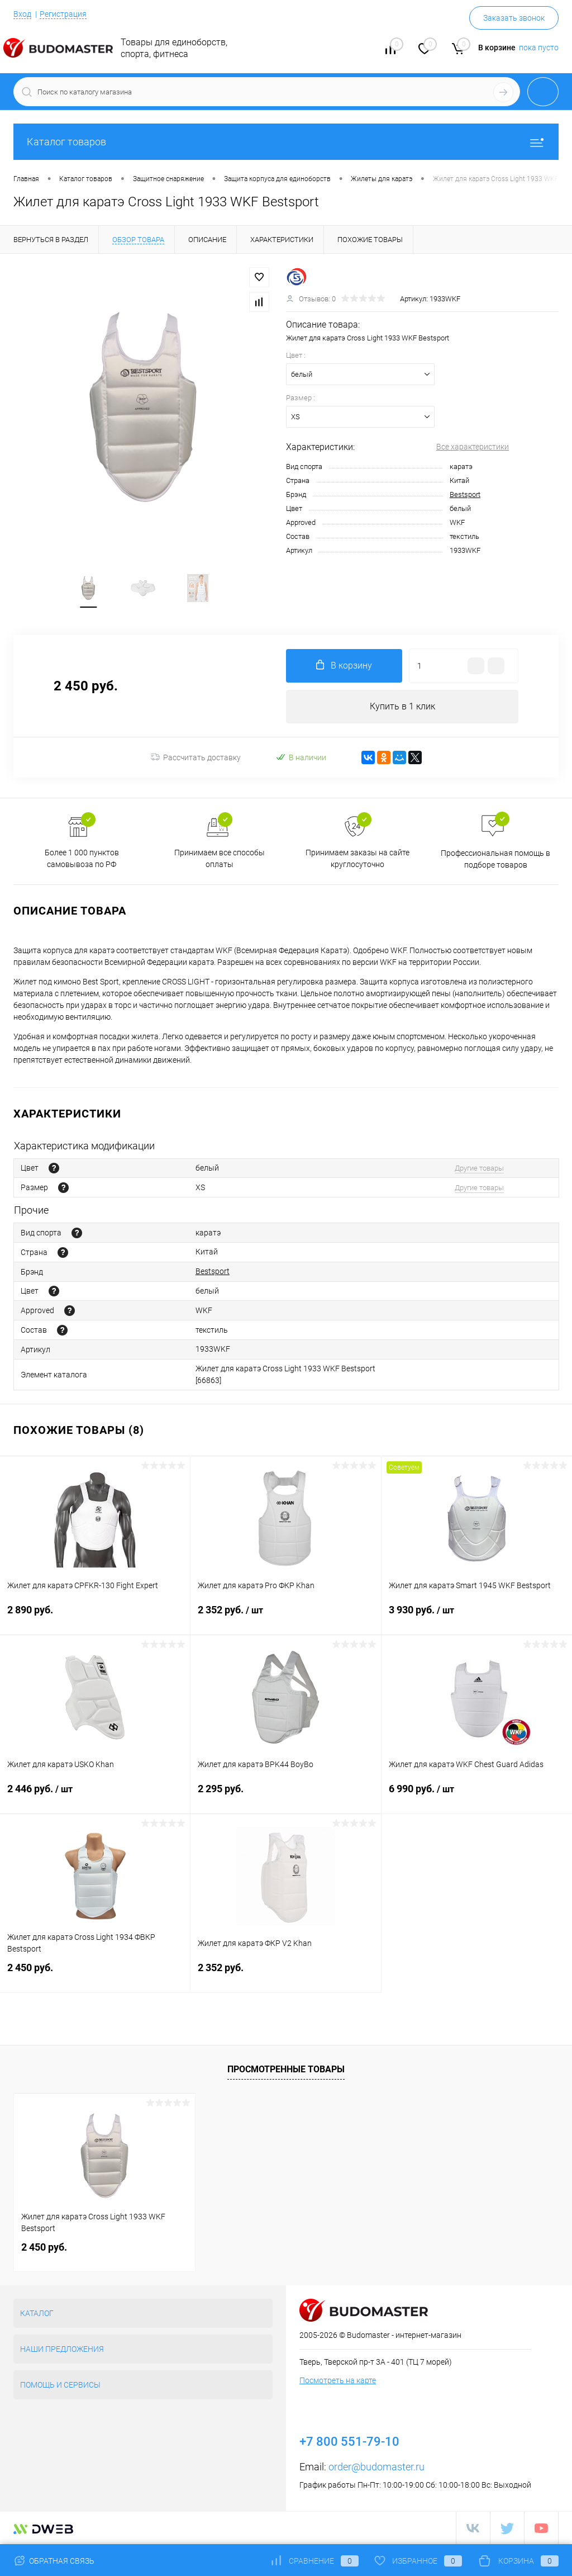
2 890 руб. (95, 1616)
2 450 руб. (95, 1974)
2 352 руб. (285, 1617)
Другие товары (479, 1168)
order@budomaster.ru (376, 2467)
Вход (22, 14)
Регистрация (63, 14)
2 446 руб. (95, 1795)
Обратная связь (53, 2560)
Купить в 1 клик (402, 706)
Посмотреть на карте (337, 2380)
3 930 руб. (477, 1617)
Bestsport (465, 494)
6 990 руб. (477, 1795)
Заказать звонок (514, 17)
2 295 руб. (285, 1795)
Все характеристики (472, 446)
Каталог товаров (286, 142)
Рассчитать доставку (196, 757)
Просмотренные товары (286, 2069)
